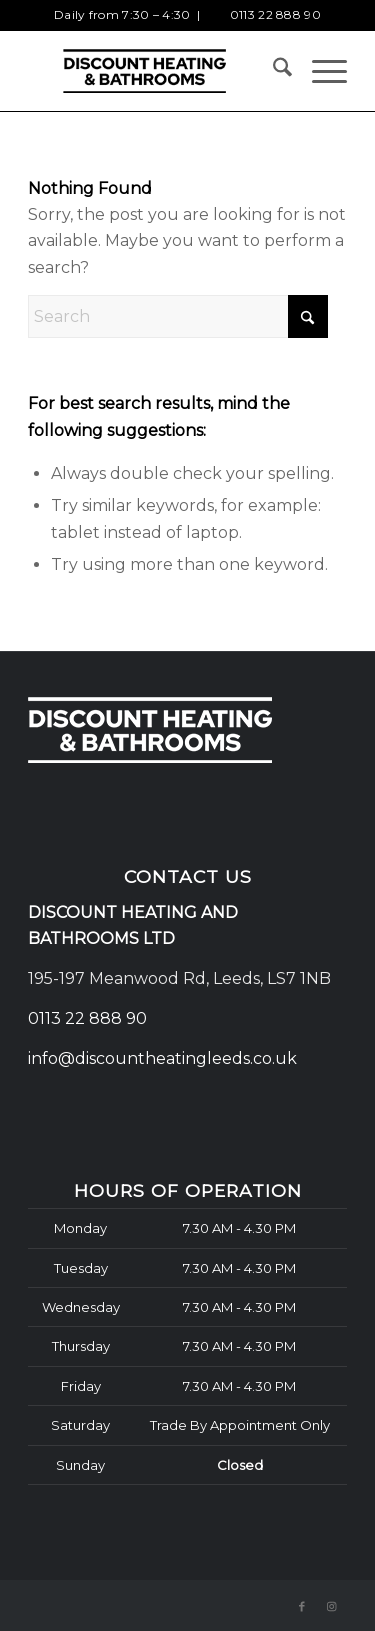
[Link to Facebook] (302, 1606)
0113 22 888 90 (275, 14)
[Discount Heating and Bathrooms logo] (155, 71)
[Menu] (319, 71)
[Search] (272, 71)
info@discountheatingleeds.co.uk (164, 1058)
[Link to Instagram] (332, 1606)
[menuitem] (272, 71)
